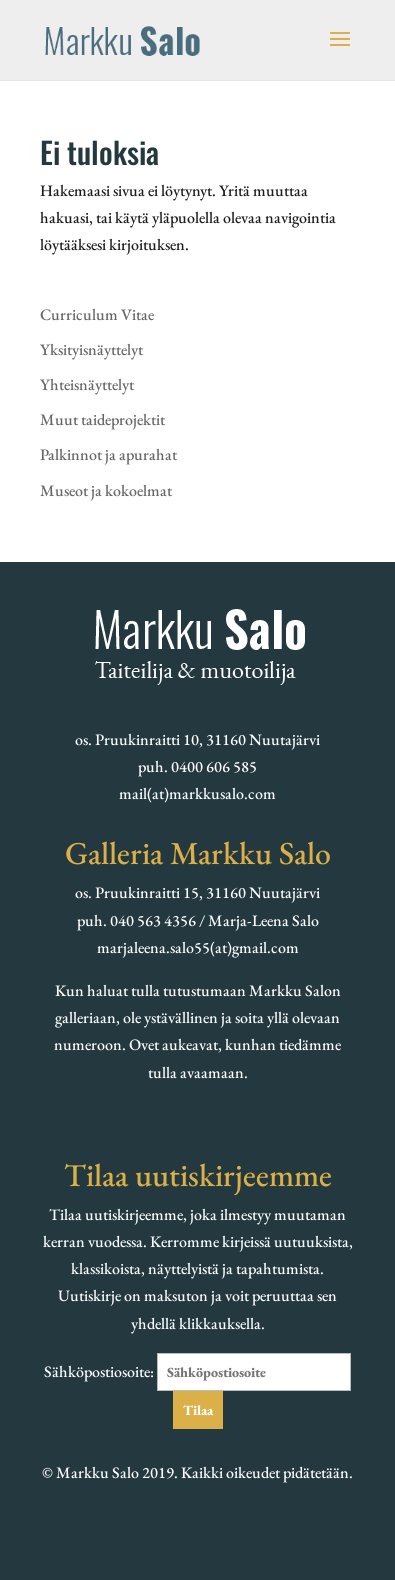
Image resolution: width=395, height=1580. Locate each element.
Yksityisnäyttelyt (91, 349)
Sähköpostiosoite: (197, 1371)
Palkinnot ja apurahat (108, 454)
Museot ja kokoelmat (106, 490)
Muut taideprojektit (102, 419)
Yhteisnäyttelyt (87, 384)
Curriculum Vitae (97, 314)
